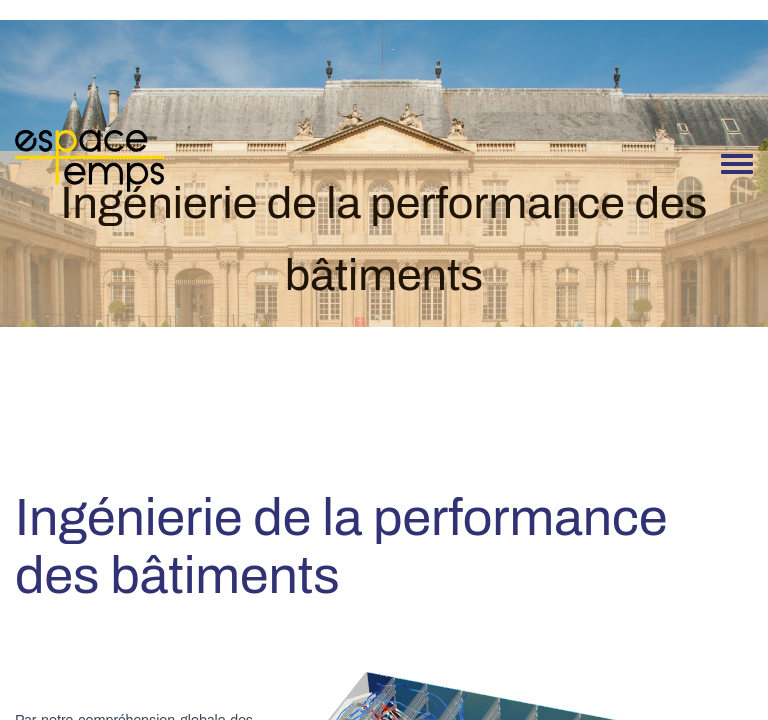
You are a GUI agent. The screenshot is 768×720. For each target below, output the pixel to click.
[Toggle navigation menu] (737, 165)
